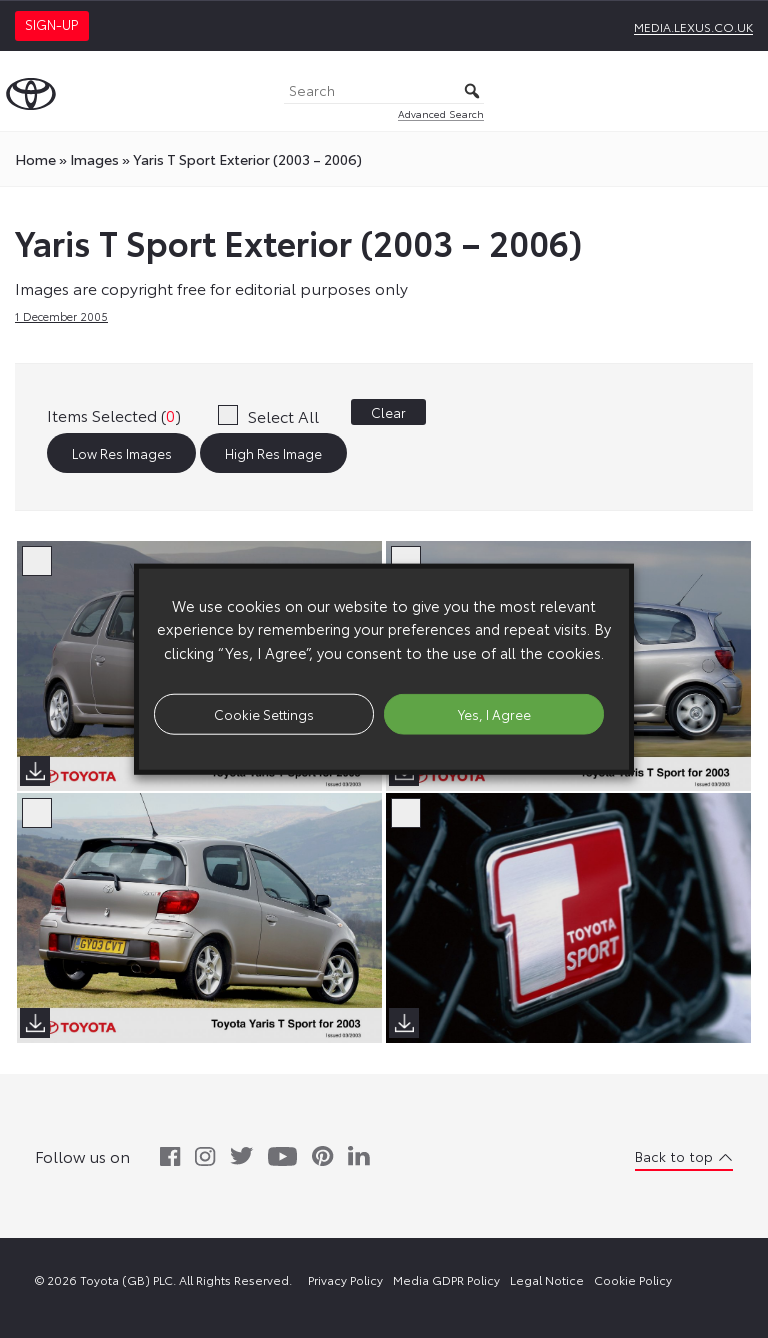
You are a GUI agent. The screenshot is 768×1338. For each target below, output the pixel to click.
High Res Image (273, 453)
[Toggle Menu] (742, 91)
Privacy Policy (345, 1279)
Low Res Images (122, 453)
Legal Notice (547, 1279)
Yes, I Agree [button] (494, 713)
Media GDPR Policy (446, 1279)
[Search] (384, 91)
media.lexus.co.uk (693, 26)
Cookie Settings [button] (264, 713)
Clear (388, 412)
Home (35, 159)
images (94, 159)
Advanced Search (441, 113)
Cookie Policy (633, 1279)
